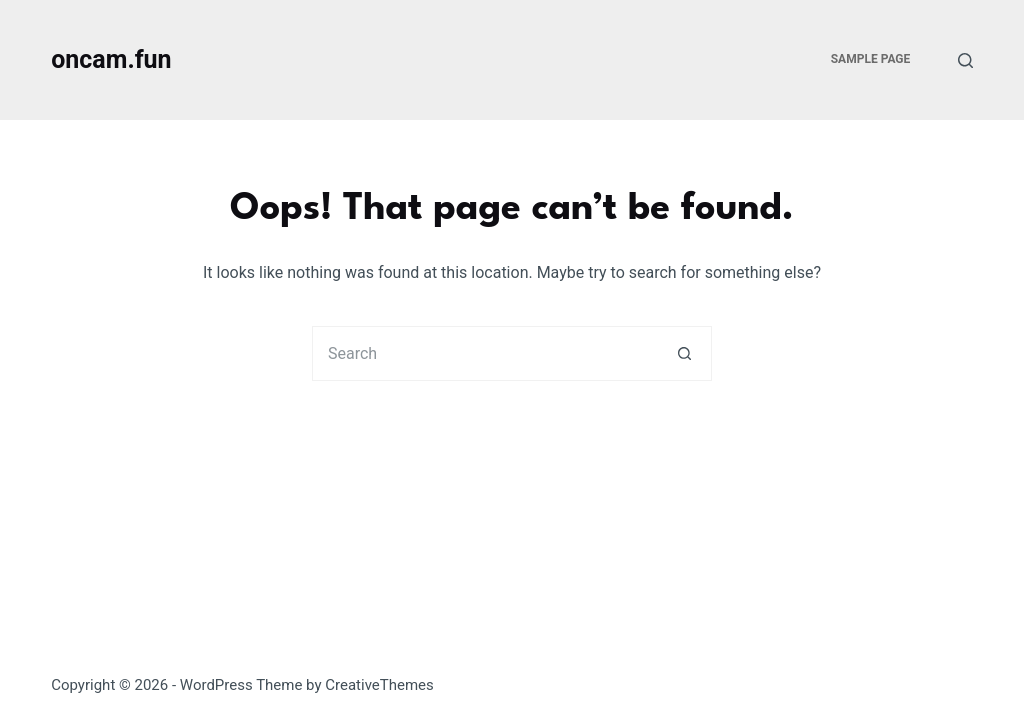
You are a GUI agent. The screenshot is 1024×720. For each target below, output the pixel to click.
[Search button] (684, 353)
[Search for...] (484, 353)
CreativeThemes (379, 685)
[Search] (965, 60)
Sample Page (871, 59)
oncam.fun (111, 59)
